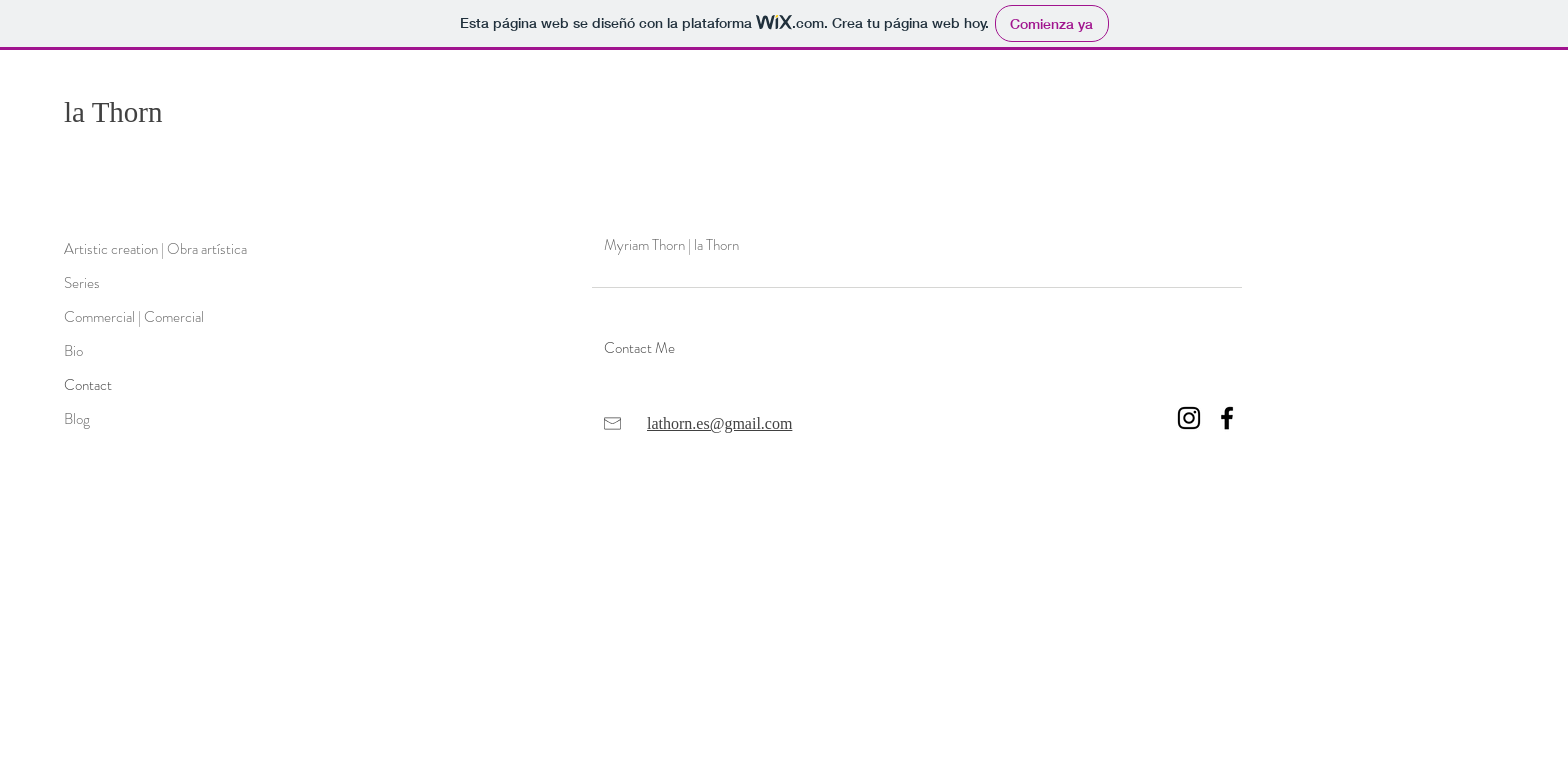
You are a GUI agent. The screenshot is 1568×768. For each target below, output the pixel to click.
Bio (73, 351)
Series (82, 283)
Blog (77, 419)
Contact (88, 385)
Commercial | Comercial (134, 317)
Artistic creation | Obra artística (155, 249)
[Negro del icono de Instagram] (1189, 418)
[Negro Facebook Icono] (1227, 418)
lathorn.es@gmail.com (719, 423)
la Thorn (113, 112)
